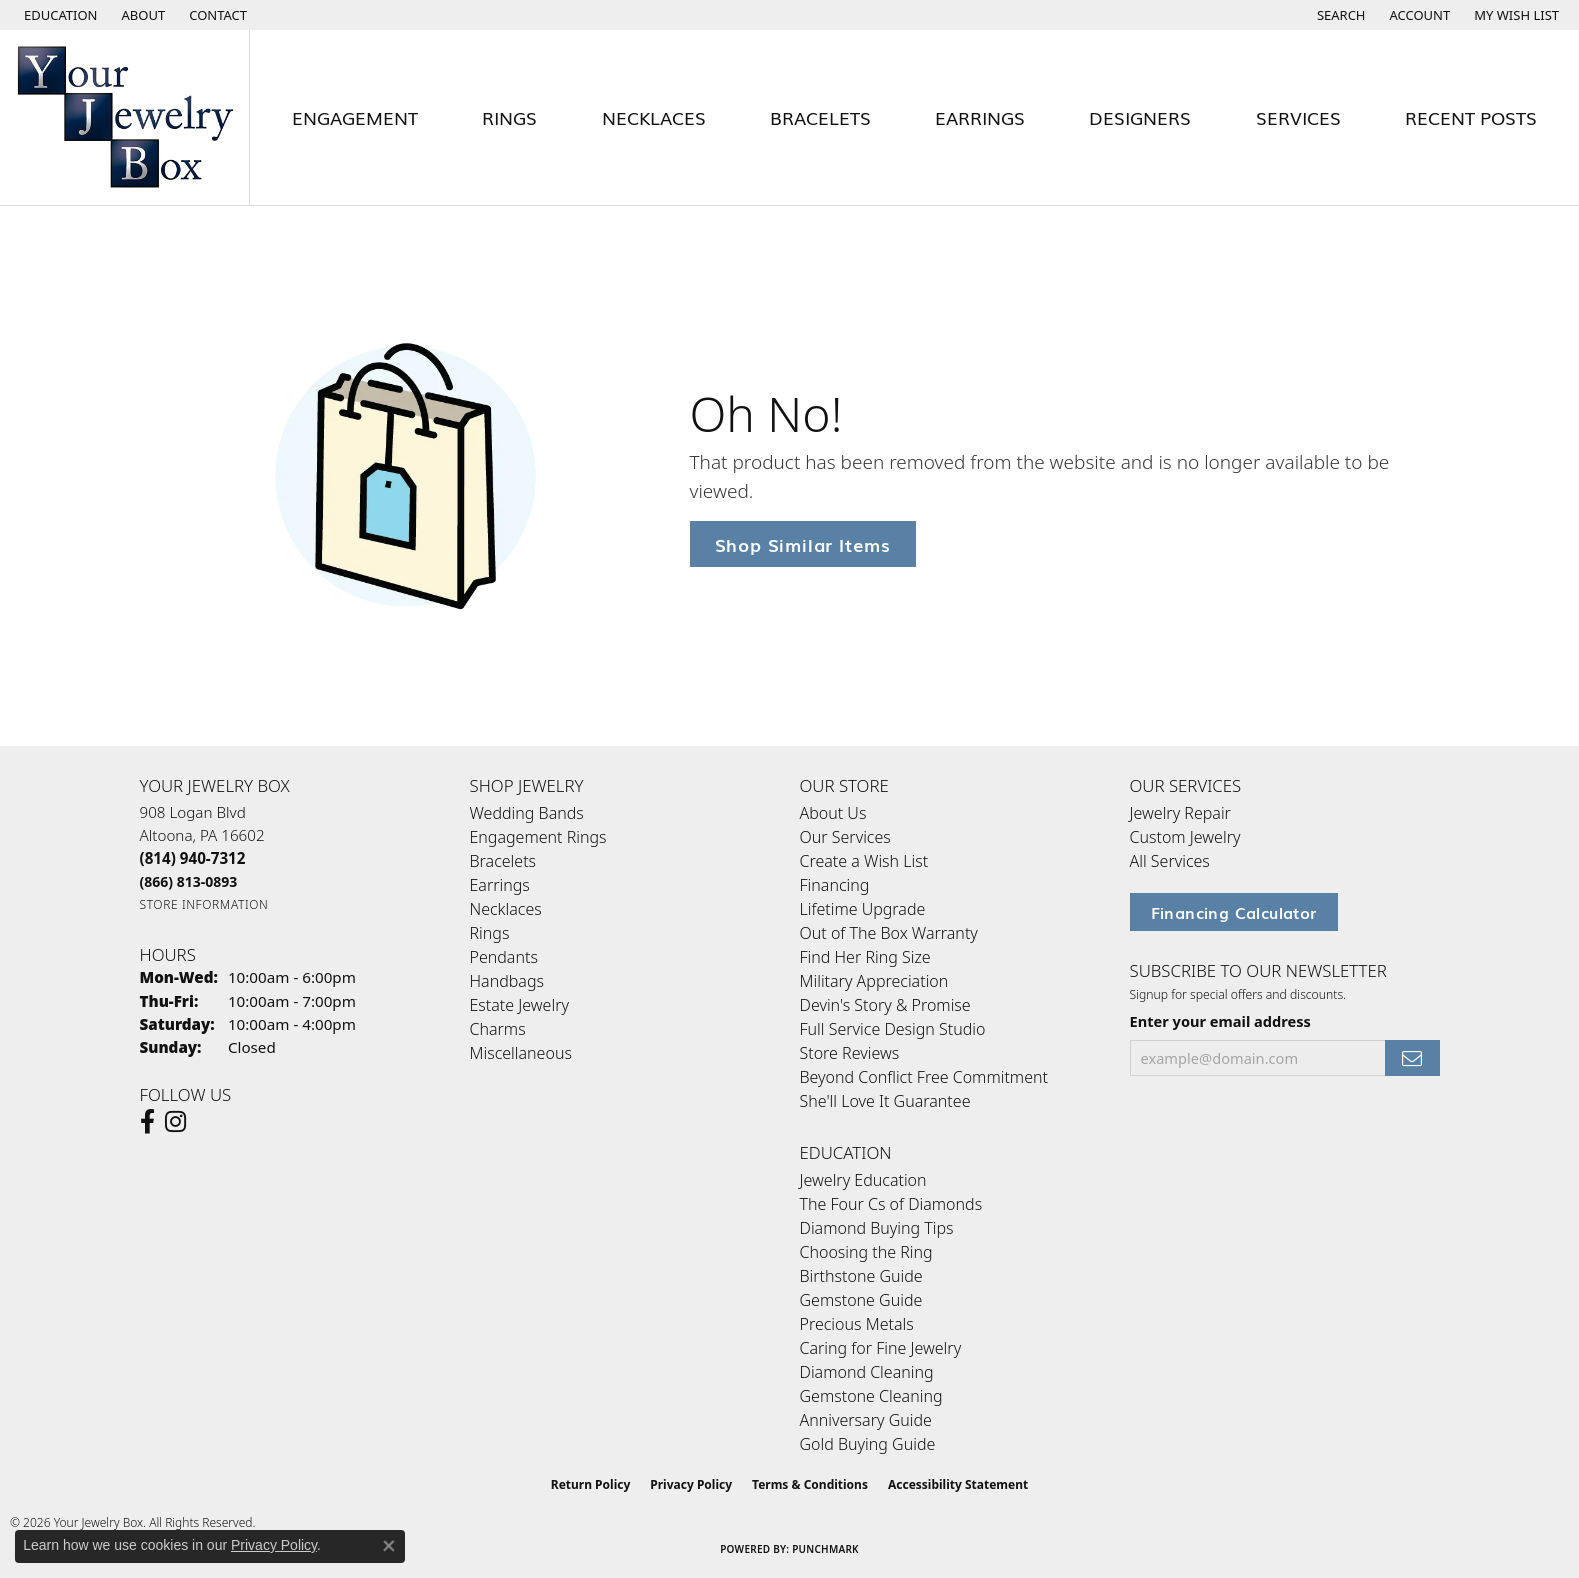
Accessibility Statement (958, 1484)
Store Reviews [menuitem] (850, 1053)
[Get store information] (204, 904)
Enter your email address (1220, 1021)
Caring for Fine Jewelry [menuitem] (881, 1348)
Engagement (355, 117)
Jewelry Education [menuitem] (863, 1180)
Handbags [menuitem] (507, 981)
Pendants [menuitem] (504, 957)
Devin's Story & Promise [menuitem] (885, 1005)
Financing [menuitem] (835, 885)
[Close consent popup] (389, 1546)
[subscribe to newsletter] (1412, 1058)
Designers (1140, 117)
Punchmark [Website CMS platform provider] (825, 1549)
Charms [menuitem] (498, 1029)
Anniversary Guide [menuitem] (866, 1420)
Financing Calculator (1234, 912)
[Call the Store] (193, 858)
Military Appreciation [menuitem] (874, 981)
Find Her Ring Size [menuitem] (865, 957)
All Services (1170, 861)
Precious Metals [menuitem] (857, 1324)
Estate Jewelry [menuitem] (519, 1005)
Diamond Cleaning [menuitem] (867, 1372)
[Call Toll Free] (189, 881)
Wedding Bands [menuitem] (527, 813)
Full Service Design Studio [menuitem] (893, 1029)
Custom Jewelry (1185, 837)
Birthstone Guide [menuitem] (861, 1276)
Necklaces (654, 117)
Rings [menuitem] (490, 933)
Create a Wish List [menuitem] (864, 861)
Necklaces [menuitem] (506, 909)
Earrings (980, 117)
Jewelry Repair (1180, 813)
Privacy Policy (691, 1484)
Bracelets (820, 117)
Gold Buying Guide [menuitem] (868, 1444)
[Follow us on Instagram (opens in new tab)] (175, 1122)
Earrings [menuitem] (500, 885)
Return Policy (591, 1484)
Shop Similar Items (803, 543)
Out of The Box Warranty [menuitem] (889, 933)
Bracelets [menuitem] (503, 861)
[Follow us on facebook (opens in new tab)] (147, 1122)
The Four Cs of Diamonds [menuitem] (891, 1204)
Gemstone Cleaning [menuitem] (871, 1396)
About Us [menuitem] (833, 813)
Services (1298, 117)
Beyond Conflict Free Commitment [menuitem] (924, 1077)
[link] (142, 15)
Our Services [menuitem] (845, 837)
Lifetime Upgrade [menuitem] (863, 909)
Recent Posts (1471, 117)
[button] (59, 15)
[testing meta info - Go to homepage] (125, 117)
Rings (509, 117)
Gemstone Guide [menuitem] (861, 1300)
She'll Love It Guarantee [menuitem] (885, 1101)
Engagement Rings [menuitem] (538, 837)
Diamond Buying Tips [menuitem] (877, 1228)
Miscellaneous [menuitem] (521, 1053)
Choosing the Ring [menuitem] (866, 1252)
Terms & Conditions (810, 1484)
